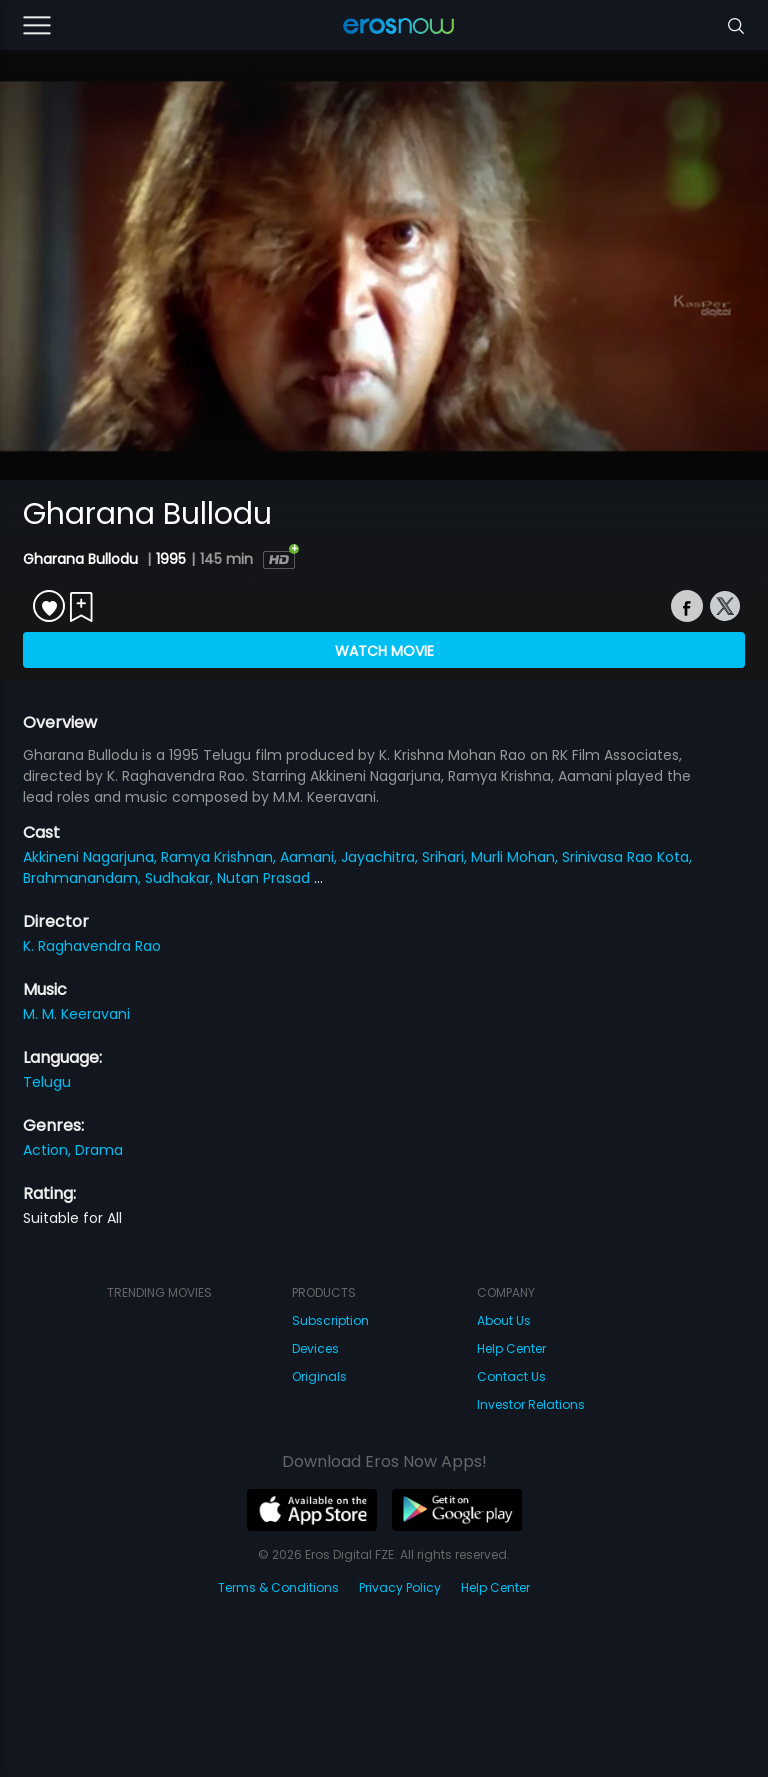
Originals (319, 1376)
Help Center (511, 1348)
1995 (171, 559)
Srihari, (446, 857)
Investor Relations (531, 1404)
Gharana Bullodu (82, 559)
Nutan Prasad (265, 878)
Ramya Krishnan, (220, 857)
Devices (315, 1348)
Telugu (47, 1082)
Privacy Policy (400, 1587)
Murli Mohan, (516, 857)
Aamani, (310, 857)
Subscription (330, 1320)
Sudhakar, (181, 878)
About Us (504, 1320)
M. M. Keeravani (76, 1014)
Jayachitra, (381, 857)
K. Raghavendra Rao (92, 946)
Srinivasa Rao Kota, (627, 857)
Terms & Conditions (278, 1587)
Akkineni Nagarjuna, (92, 857)
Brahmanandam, (84, 878)
